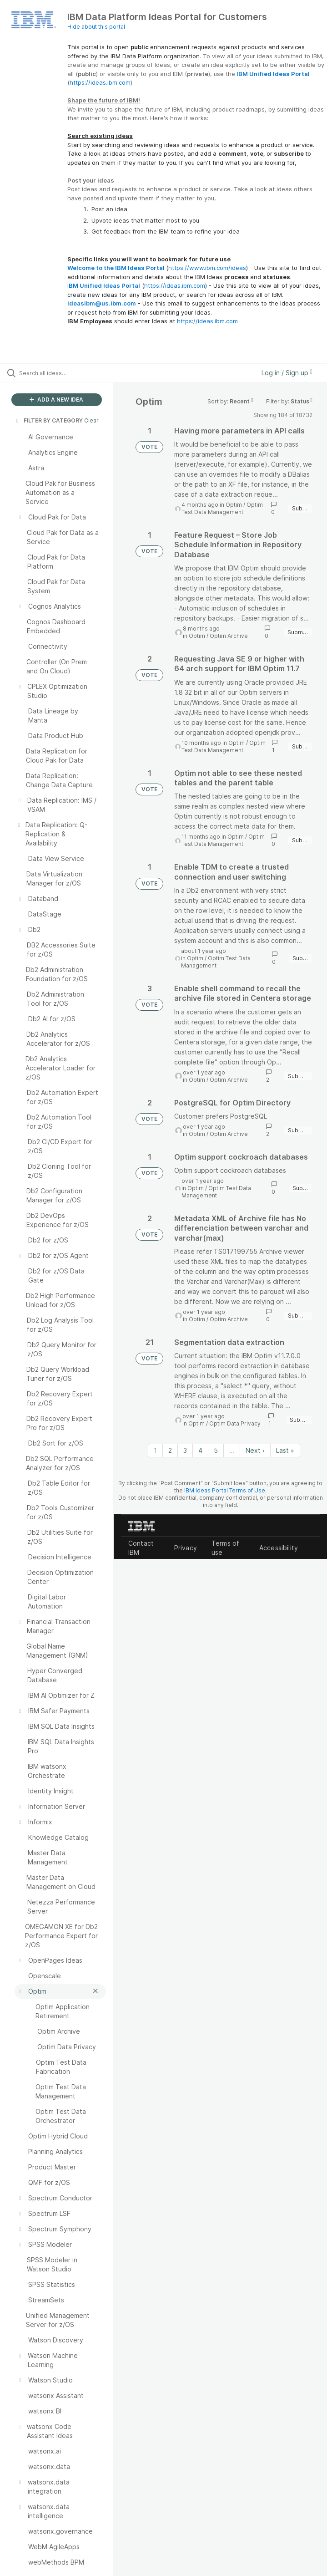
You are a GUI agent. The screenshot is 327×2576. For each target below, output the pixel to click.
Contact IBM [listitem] (141, 1547)
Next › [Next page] (255, 1450)
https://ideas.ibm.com (100, 82)
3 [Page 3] (185, 1450)
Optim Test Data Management (222, 508)
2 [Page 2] (170, 1450)
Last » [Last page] (285, 1450)
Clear (91, 420)
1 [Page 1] (155, 1450)
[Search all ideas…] (61, 372)
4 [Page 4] (200, 1450)
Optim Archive (229, 635)
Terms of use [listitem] (225, 1547)
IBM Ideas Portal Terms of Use (224, 1490)
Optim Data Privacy (235, 1423)
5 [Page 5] (216, 1450)
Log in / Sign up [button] (287, 373)
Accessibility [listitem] (278, 1548)
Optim (234, 504)
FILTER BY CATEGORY (49, 420)
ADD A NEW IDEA (56, 399)
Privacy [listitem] (185, 1548)
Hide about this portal (96, 26)
